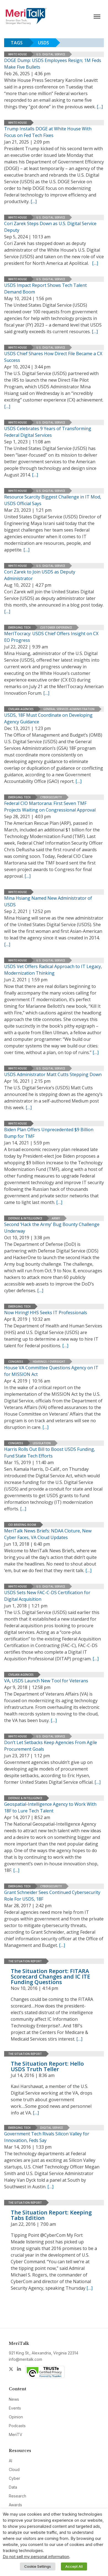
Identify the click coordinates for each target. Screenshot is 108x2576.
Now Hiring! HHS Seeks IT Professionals (45, 1312)
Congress (15, 1362)
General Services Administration (68, 709)
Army (56, 1218)
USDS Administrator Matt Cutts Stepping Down (53, 1074)
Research (17, 2496)
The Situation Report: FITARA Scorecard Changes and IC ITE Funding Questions (50, 1976)
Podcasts (17, 2425)
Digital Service (51, 2128)
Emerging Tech (19, 627)
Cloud (14, 2469)
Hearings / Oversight (49, 1362)
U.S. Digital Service (50, 54)
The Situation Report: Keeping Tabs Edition (51, 2215)
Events (15, 2408)
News (14, 2399)
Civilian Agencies (21, 709)
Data (13, 2487)
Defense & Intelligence (25, 1218)
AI (10, 2460)
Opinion (16, 2417)
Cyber (14, 2478)
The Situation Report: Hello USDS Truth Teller (47, 2066)
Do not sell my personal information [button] (36, 2556)
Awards (15, 2504)
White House (17, 54)
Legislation (42, 1443)
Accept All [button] (74, 2566)
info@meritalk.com (25, 2359)
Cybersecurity (51, 797)
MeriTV (15, 2434)
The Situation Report (25, 1961)
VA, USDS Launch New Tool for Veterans (46, 1681)
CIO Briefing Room (22, 1525)
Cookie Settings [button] (37, 2566)
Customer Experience (56, 627)
